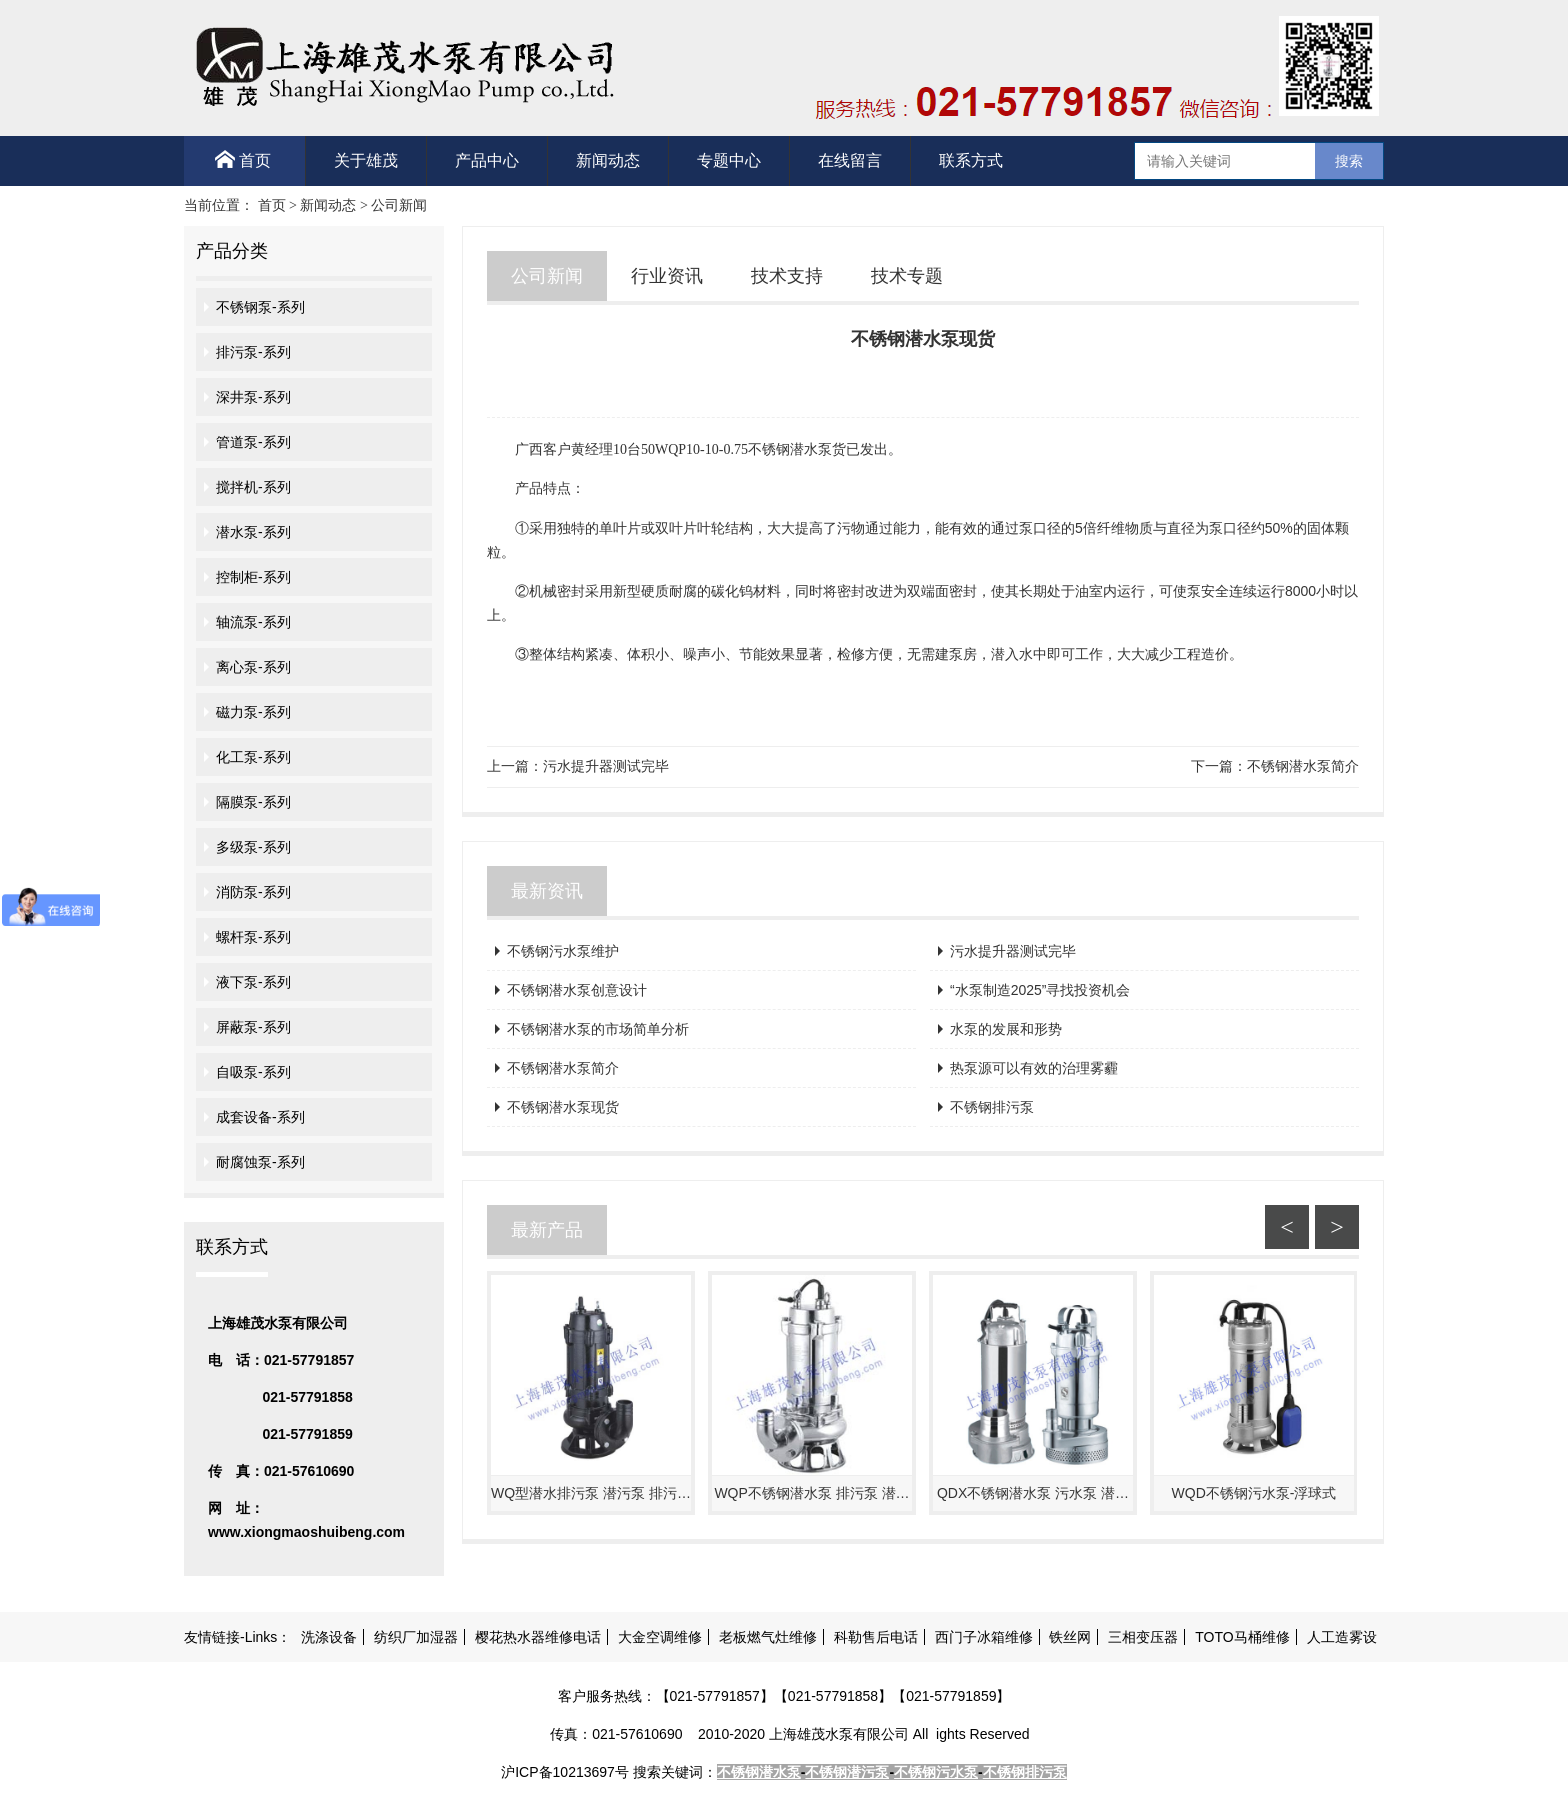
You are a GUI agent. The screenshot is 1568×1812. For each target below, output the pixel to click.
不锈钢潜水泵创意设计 (577, 990)
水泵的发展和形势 (1006, 1029)
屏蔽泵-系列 (253, 1027)
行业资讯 (667, 276)
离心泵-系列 (253, 667)
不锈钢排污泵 (992, 1107)
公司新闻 (399, 205)
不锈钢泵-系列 (260, 307)
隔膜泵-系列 (253, 802)
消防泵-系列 (253, 892)
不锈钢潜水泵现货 (563, 1107)
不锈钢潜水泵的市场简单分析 (598, 1029)
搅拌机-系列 (253, 487)
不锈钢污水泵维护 (563, 951)
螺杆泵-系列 (253, 937)
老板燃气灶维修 (768, 1637)
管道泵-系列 (253, 442)
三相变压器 (1143, 1637)
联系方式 (971, 160)
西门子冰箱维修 (984, 1637)
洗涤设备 (329, 1637)
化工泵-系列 (253, 757)
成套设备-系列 (260, 1117)
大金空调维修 (660, 1637)
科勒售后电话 (876, 1637)
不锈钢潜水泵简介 (1303, 766)
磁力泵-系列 (253, 712)
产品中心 (487, 160)
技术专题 (907, 276)
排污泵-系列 (253, 352)
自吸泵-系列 (253, 1072)
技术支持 (787, 276)
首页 (243, 159)
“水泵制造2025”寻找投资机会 (1040, 990)
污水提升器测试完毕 (606, 766)
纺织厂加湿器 (416, 1637)
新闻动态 (608, 160)
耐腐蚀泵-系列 (260, 1162)
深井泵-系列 (253, 397)
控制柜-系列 (253, 577)
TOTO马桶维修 (1242, 1637)
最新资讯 (547, 891)
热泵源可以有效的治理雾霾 (1034, 1068)
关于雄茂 (366, 160)
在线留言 (850, 160)
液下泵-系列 (253, 982)
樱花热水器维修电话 (538, 1637)
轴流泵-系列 (253, 622)
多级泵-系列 (253, 847)
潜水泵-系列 (253, 532)
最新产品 (547, 1230)
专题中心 (729, 160)
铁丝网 (1070, 1637)
